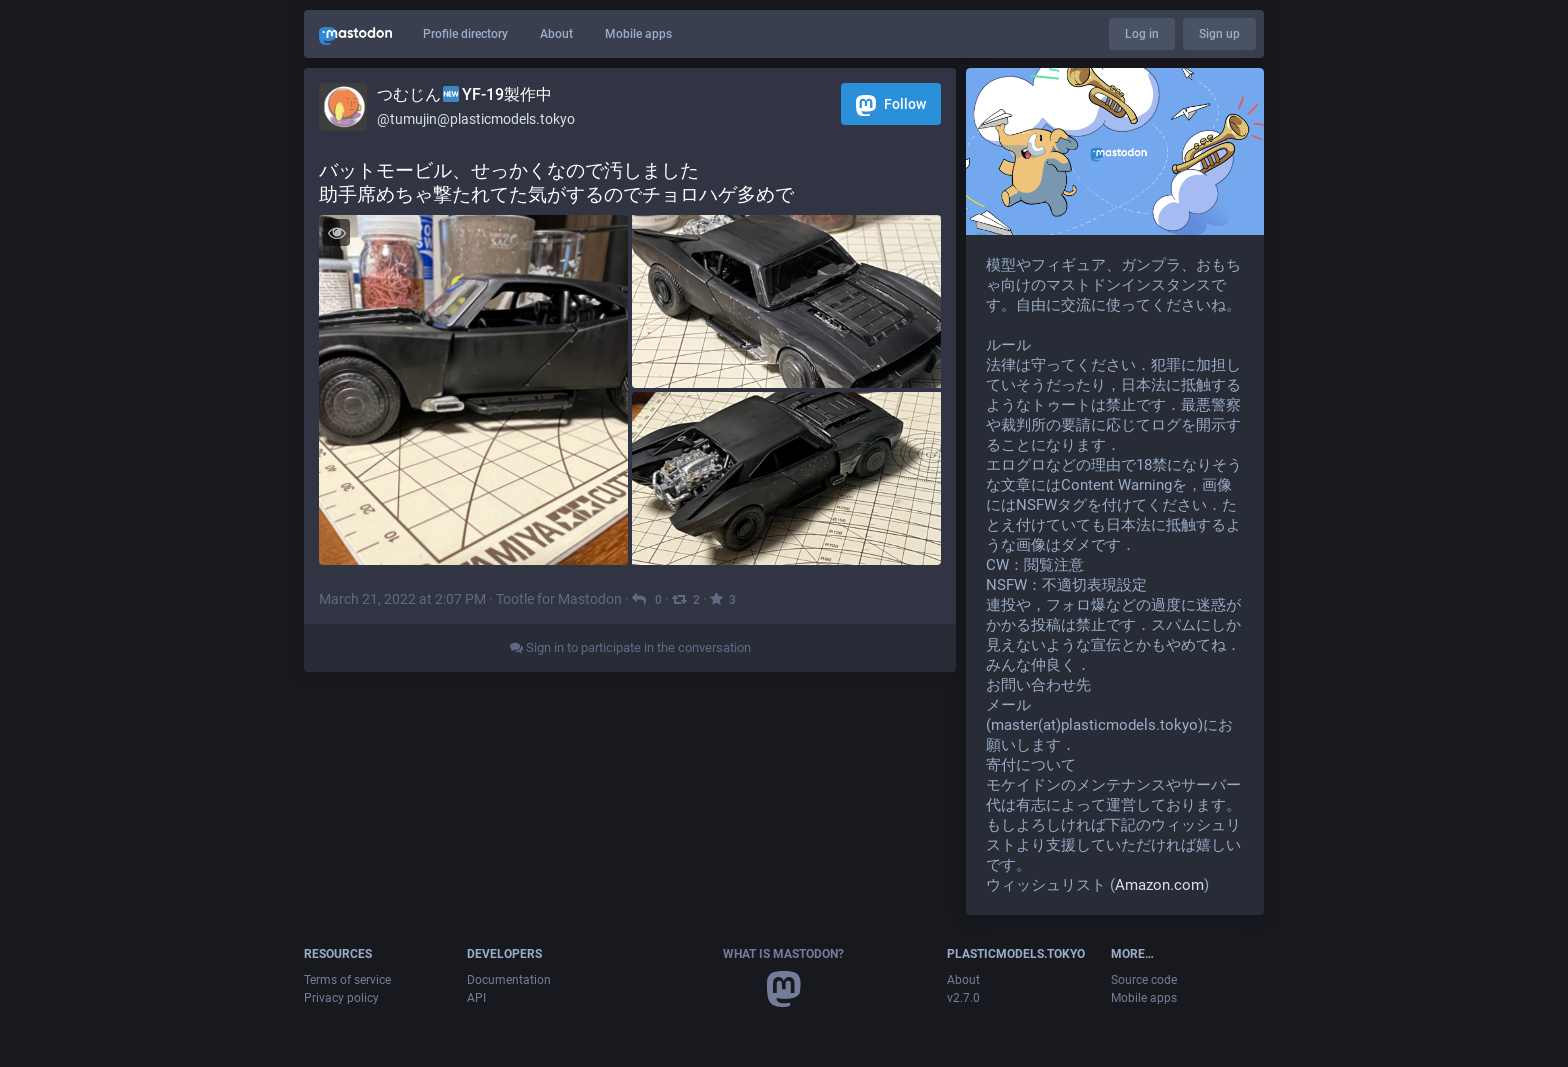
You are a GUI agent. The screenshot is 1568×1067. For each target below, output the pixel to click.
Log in (1142, 34)
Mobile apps (638, 34)
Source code (1144, 980)
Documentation (509, 980)
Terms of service (347, 980)
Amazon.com (1159, 885)
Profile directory (465, 34)
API (476, 998)
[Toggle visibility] (336, 232)
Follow (891, 105)
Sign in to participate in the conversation (630, 647)
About (556, 34)
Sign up (1219, 34)
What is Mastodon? (783, 954)
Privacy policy (341, 998)
